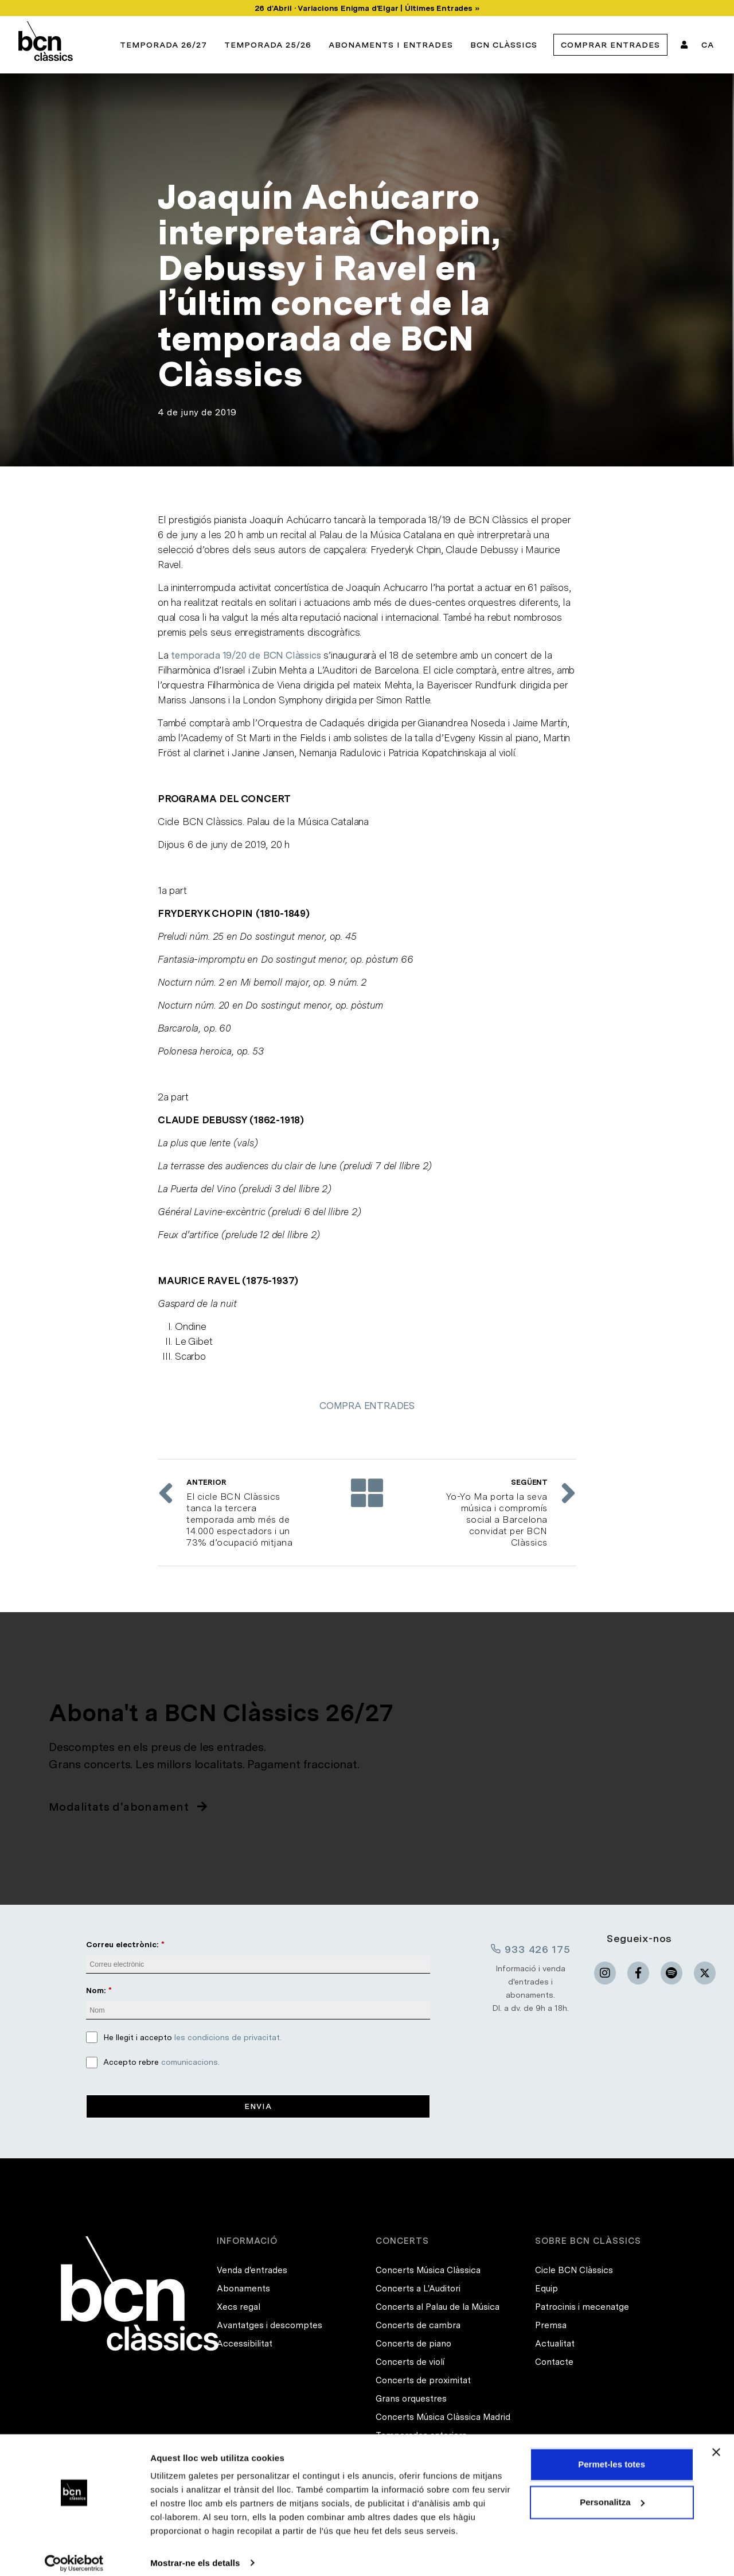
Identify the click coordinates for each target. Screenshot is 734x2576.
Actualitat (555, 2344)
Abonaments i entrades (391, 44)
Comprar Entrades (610, 44)
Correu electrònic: (122, 1944)
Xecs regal (238, 2307)
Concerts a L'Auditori (418, 2289)
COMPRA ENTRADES (367, 1405)
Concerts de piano (413, 2344)
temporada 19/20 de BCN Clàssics (246, 655)
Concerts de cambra (418, 2326)
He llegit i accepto (192, 2037)
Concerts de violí (410, 2362)
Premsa (551, 2326)
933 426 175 (530, 1948)
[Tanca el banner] (716, 2443)
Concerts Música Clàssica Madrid (443, 2417)
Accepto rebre (161, 2062)
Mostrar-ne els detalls (195, 2553)
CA (707, 44)
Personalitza (612, 2492)
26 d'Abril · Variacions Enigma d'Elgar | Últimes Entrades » (367, 8)
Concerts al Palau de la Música (437, 2307)
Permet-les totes (611, 2455)
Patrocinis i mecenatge (582, 2307)
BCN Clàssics (503, 44)
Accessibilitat (244, 2344)
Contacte (554, 2362)
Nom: (96, 1990)
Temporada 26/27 (163, 44)
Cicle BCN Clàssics (574, 2271)
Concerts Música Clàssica (428, 2271)
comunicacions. (190, 2062)
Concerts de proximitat (423, 2381)
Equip (546, 2289)
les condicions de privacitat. (228, 2037)
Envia (258, 2106)
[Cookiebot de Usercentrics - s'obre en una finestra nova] (74, 2553)
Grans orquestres (411, 2399)
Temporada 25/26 (267, 44)
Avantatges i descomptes (269, 2326)
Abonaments (243, 2289)
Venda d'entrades (252, 2271)
